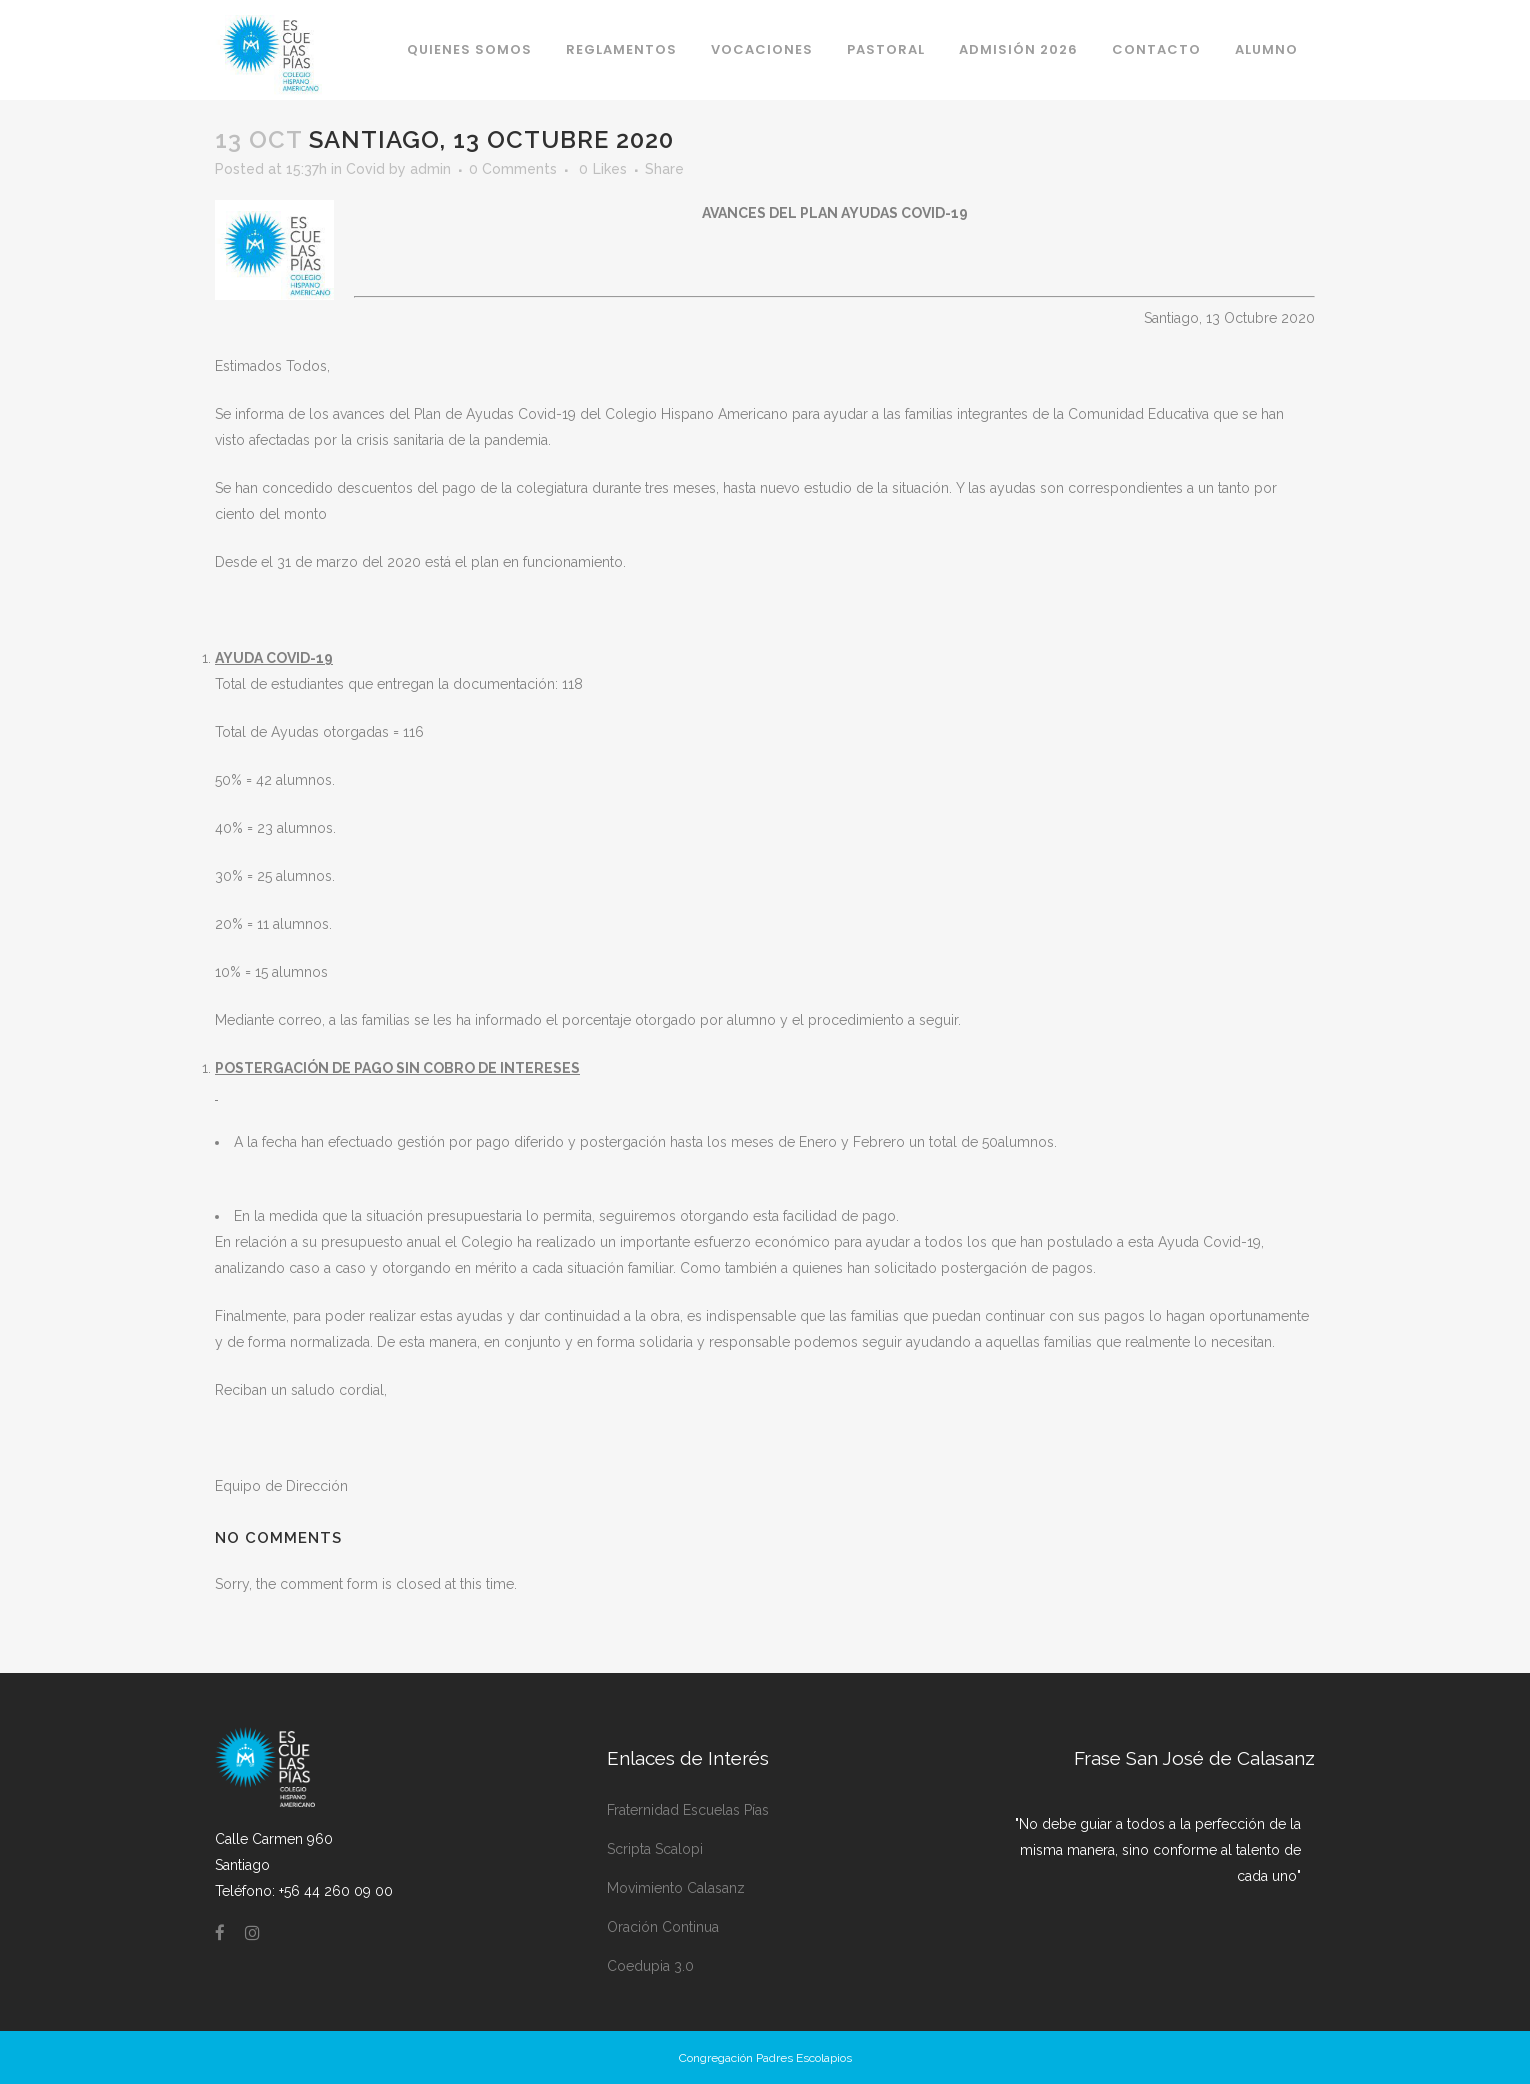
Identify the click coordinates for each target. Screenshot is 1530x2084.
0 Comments (513, 169)
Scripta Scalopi (655, 1849)
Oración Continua (663, 1927)
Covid (365, 169)
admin (430, 169)
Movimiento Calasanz (676, 1888)
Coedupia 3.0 (650, 1966)
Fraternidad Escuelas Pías (688, 1810)
